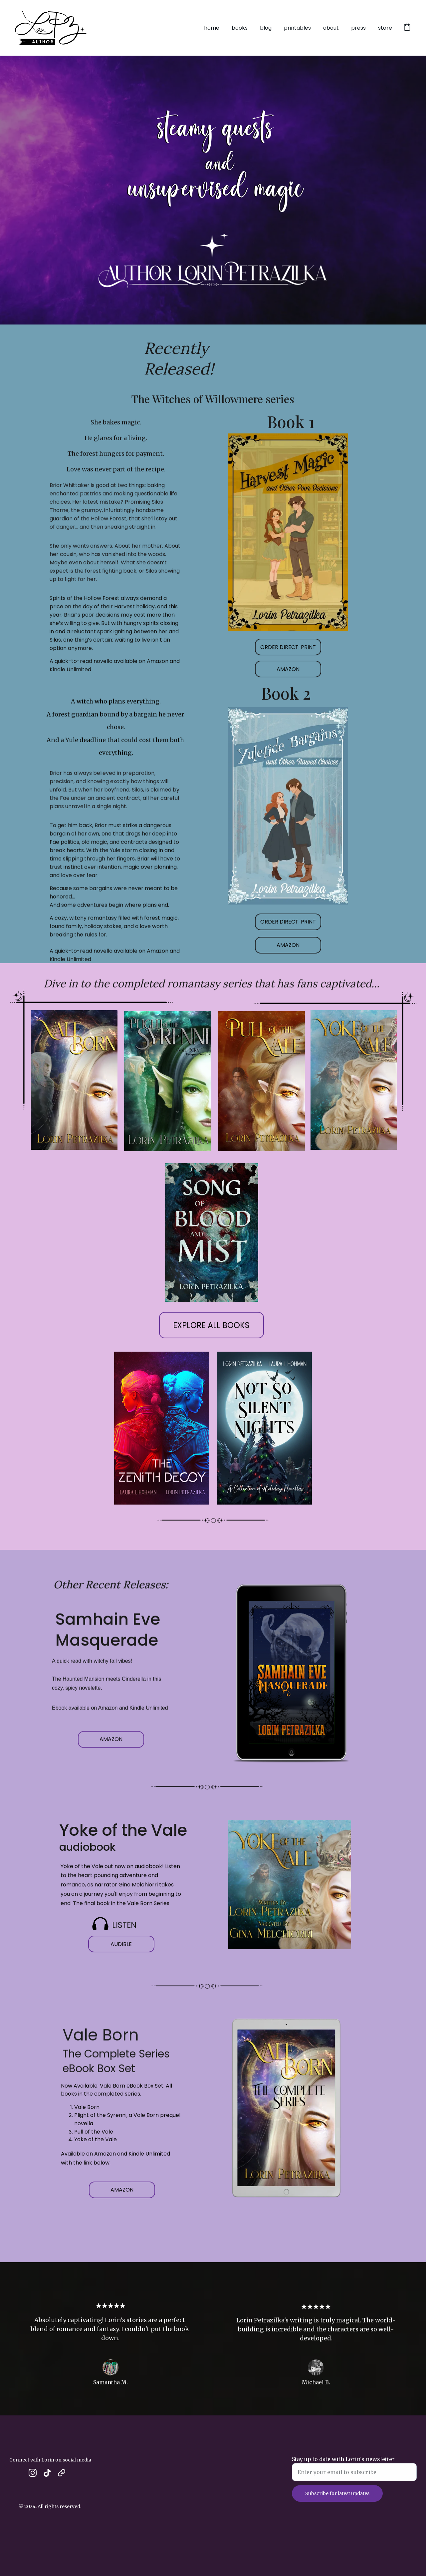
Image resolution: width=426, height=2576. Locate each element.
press (358, 28)
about (331, 28)
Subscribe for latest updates (337, 2502)
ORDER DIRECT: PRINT (288, 650)
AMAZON (288, 672)
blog (266, 28)
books (240, 28)
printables (297, 28)
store (385, 28)
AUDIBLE (121, 1947)
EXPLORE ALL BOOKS (211, 1329)
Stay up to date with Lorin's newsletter (343, 2467)
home (211, 28)
